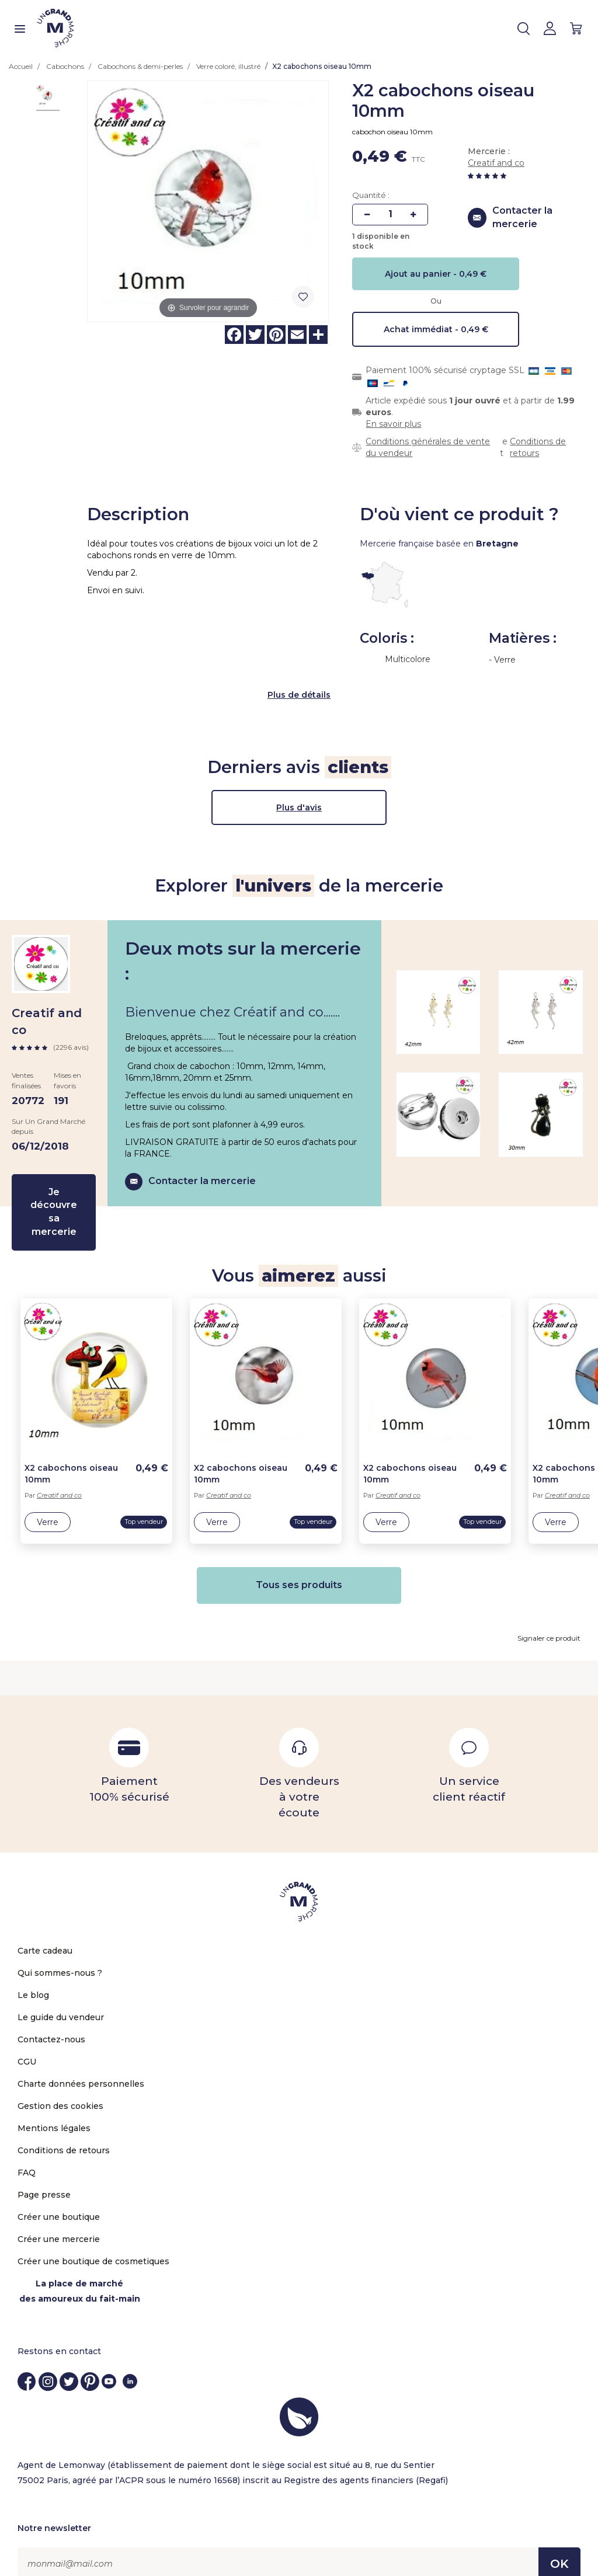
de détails (309, 673)
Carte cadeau (45, 1929)
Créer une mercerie (59, 2217)
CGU (27, 2040)
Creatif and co (496, 163)
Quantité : (371, 195)
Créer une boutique (59, 2195)
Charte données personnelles (81, 2062)
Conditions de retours (538, 447)
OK (559, 2542)
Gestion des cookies (60, 2084)
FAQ (27, 2151)
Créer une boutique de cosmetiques (93, 2239)
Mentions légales (54, 2106)
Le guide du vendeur (61, 1995)
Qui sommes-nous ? (60, 1951)
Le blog (33, 1973)
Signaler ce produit (548, 1616)
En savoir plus (393, 424)
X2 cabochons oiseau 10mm (71, 1452)
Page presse (44, 2173)
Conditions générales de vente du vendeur (428, 447)
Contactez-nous (51, 2018)
